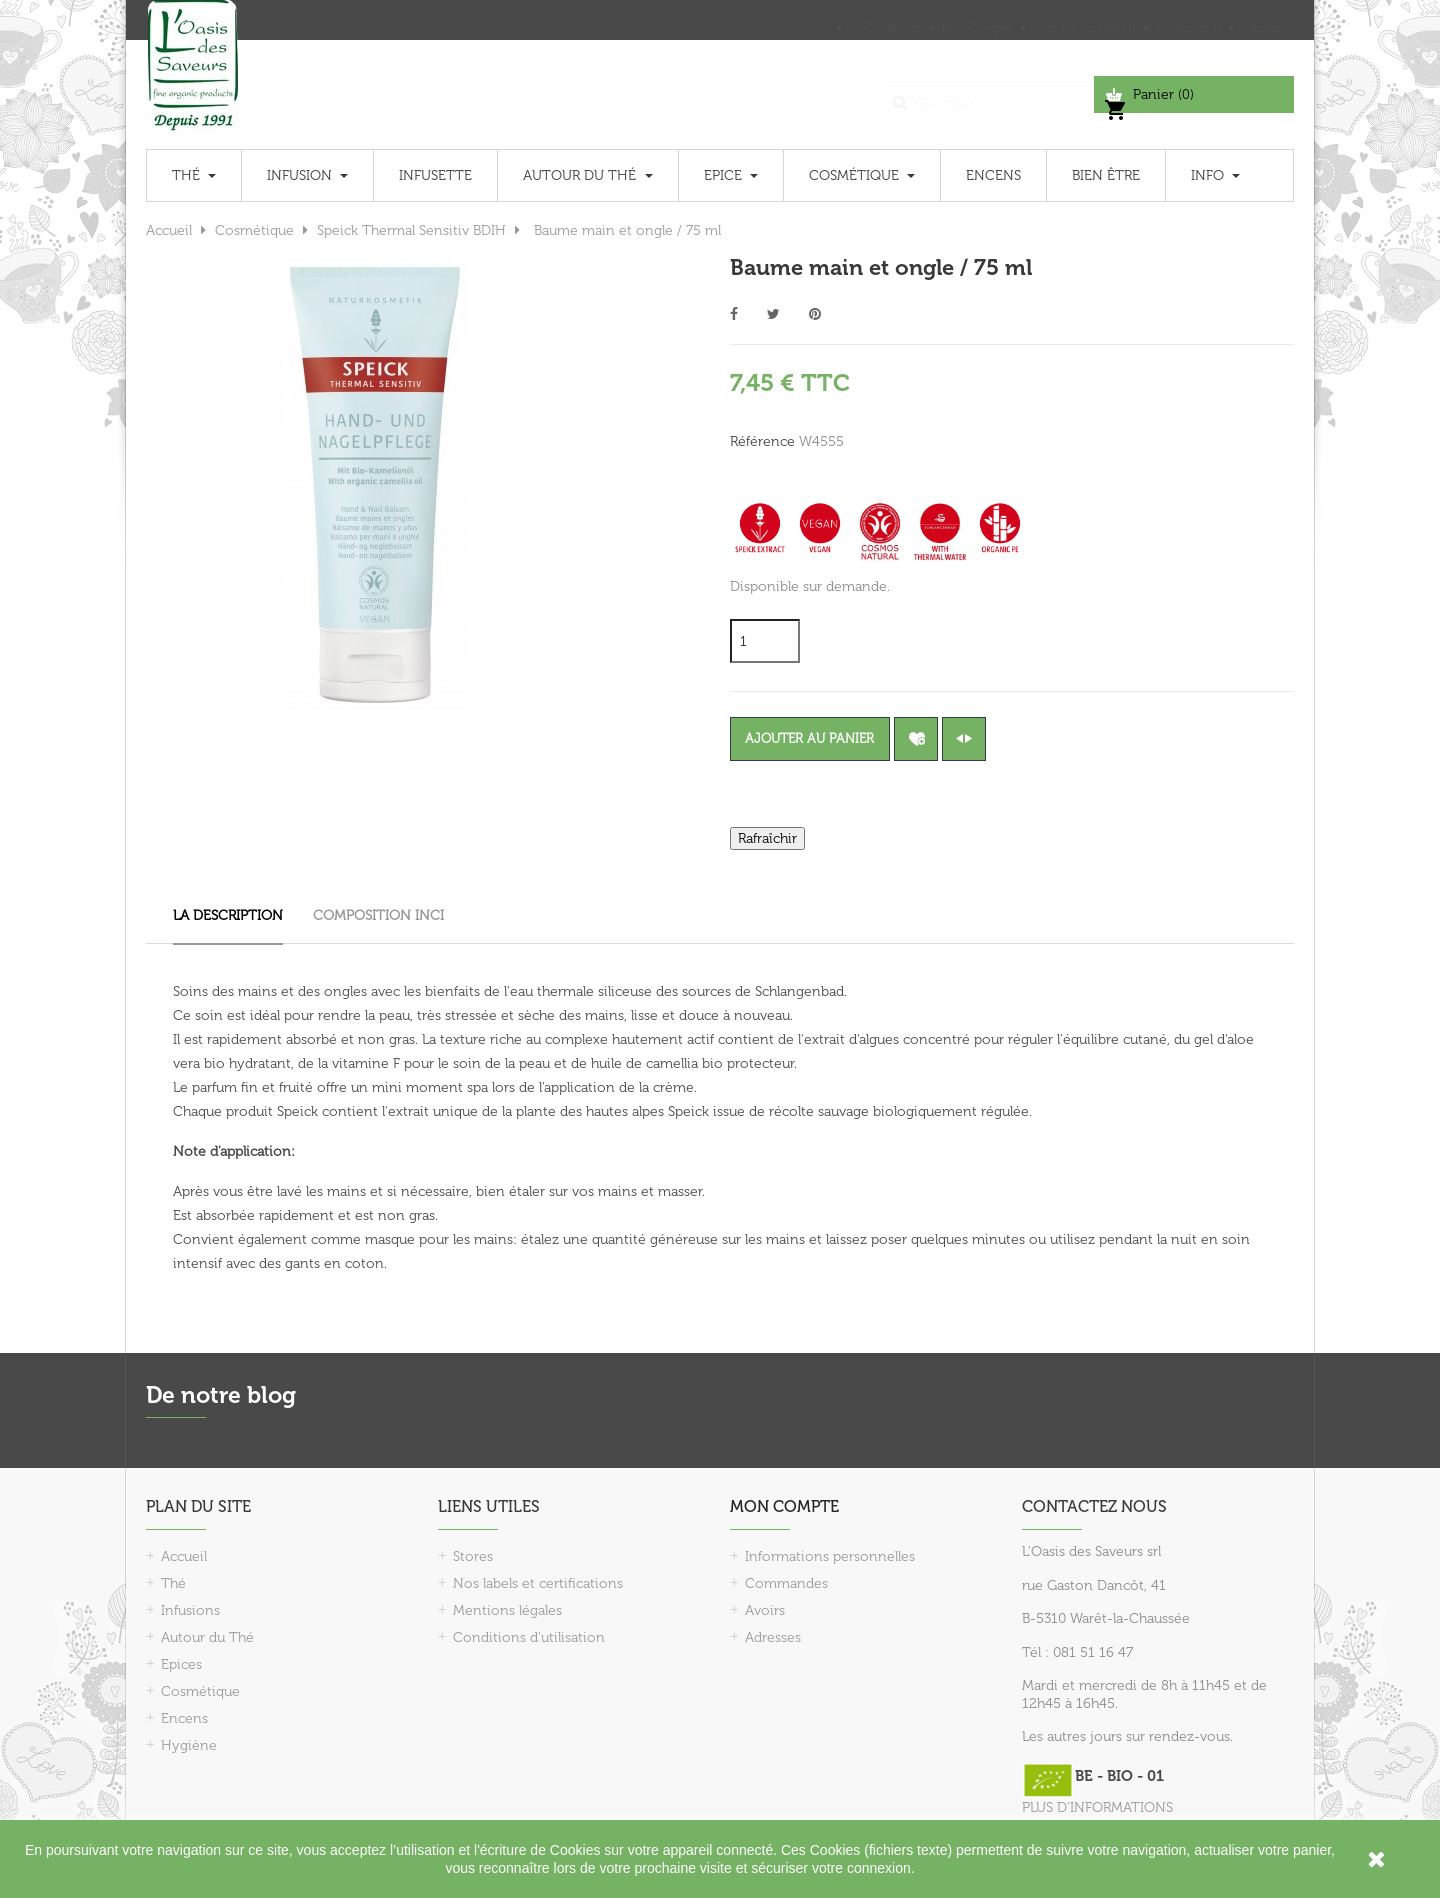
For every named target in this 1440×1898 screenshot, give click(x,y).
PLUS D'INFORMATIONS (1097, 1807)
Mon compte (784, 1506)
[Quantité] (765, 641)
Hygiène (189, 1745)
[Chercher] (989, 94)
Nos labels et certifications (538, 1583)
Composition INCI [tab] (378, 915)
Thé (173, 1583)
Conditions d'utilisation (529, 1637)
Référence (762, 441)
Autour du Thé (207, 1637)
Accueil (184, 1556)
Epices (181, 1664)
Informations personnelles (830, 1556)
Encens (184, 1718)
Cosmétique (200, 1691)
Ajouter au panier (820, 738)
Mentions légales (507, 1610)
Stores (473, 1556)
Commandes (786, 1583)
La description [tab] (228, 915)
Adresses (773, 1637)
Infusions (190, 1610)
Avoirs (765, 1610)
